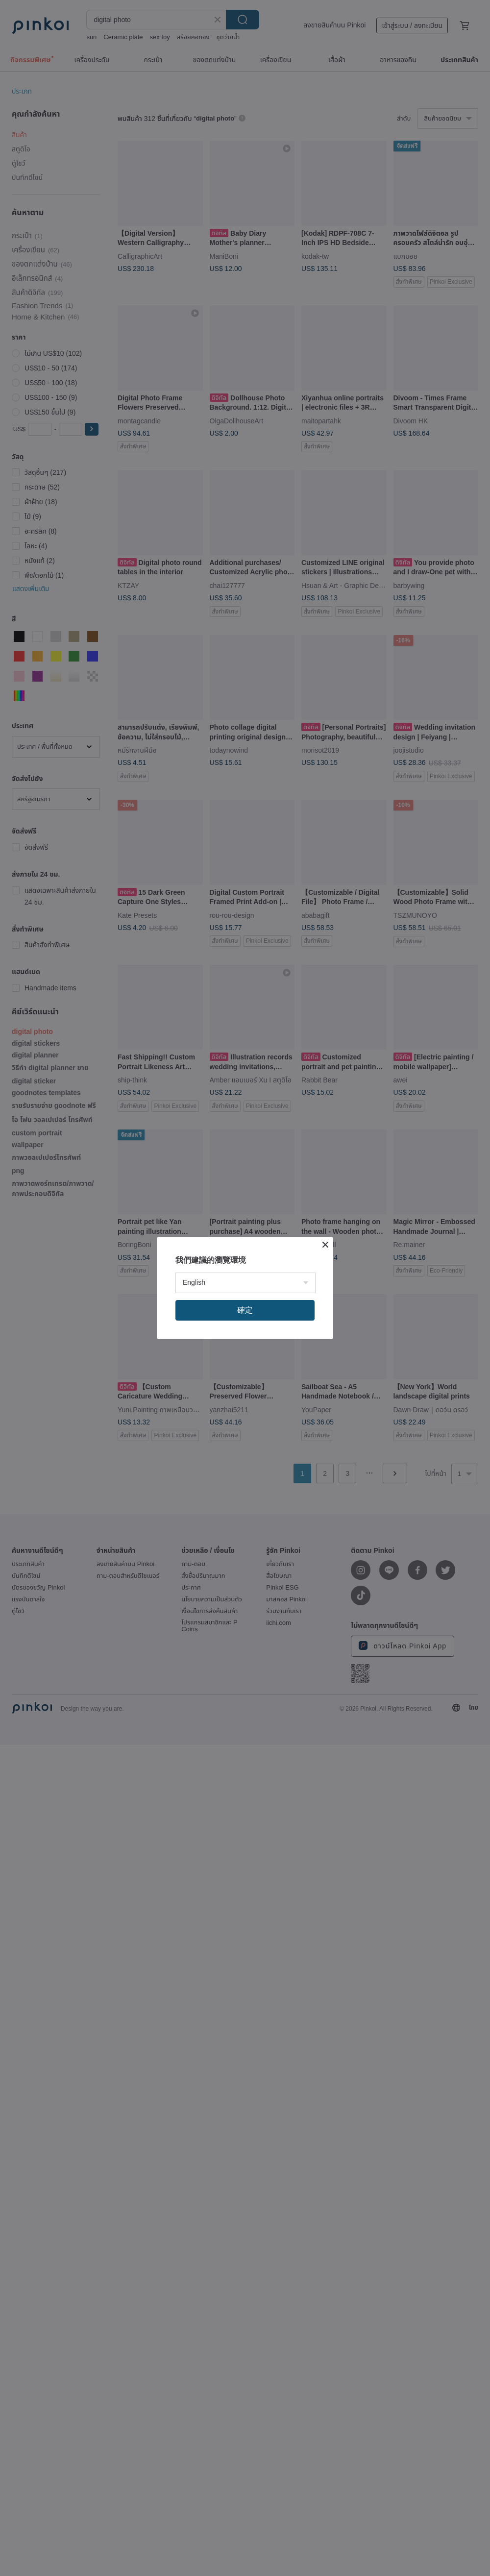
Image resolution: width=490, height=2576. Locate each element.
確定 (245, 1310)
